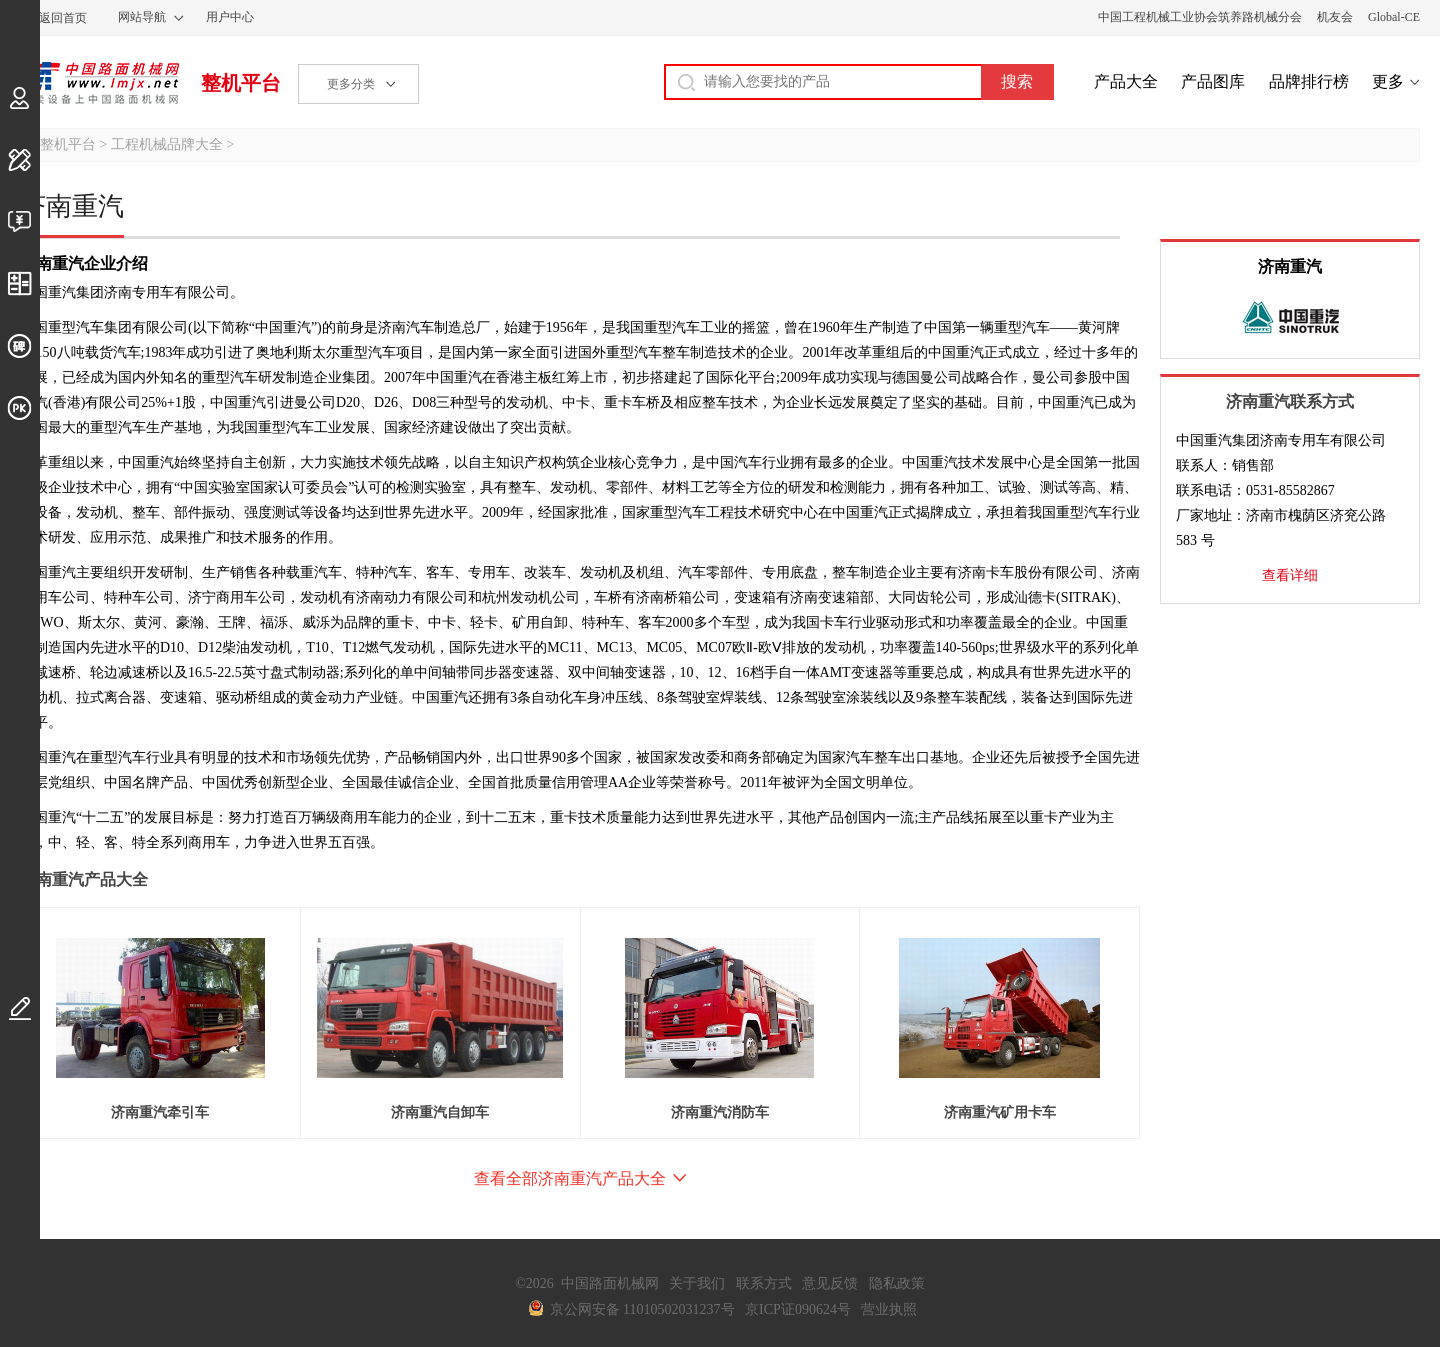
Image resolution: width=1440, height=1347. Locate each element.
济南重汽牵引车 (160, 1112)
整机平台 (241, 83)
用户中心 (230, 17)
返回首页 (63, 18)
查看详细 (1290, 575)
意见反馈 (830, 1283)
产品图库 (1213, 81)
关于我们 (697, 1283)
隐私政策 (897, 1283)
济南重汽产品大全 (84, 879)
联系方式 (764, 1283)
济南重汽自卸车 (440, 1112)
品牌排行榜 (1309, 81)
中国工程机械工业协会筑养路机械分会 (1200, 17)
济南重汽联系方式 (1290, 401)
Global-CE (1394, 17)
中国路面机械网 (99, 83)
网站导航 (142, 17)
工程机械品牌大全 (167, 144)
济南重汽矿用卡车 (1000, 1112)
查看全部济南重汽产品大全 (570, 1178)
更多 (1388, 81)
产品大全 (1126, 81)
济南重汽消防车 (720, 1112)
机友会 (1335, 17)
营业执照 (889, 1309)
